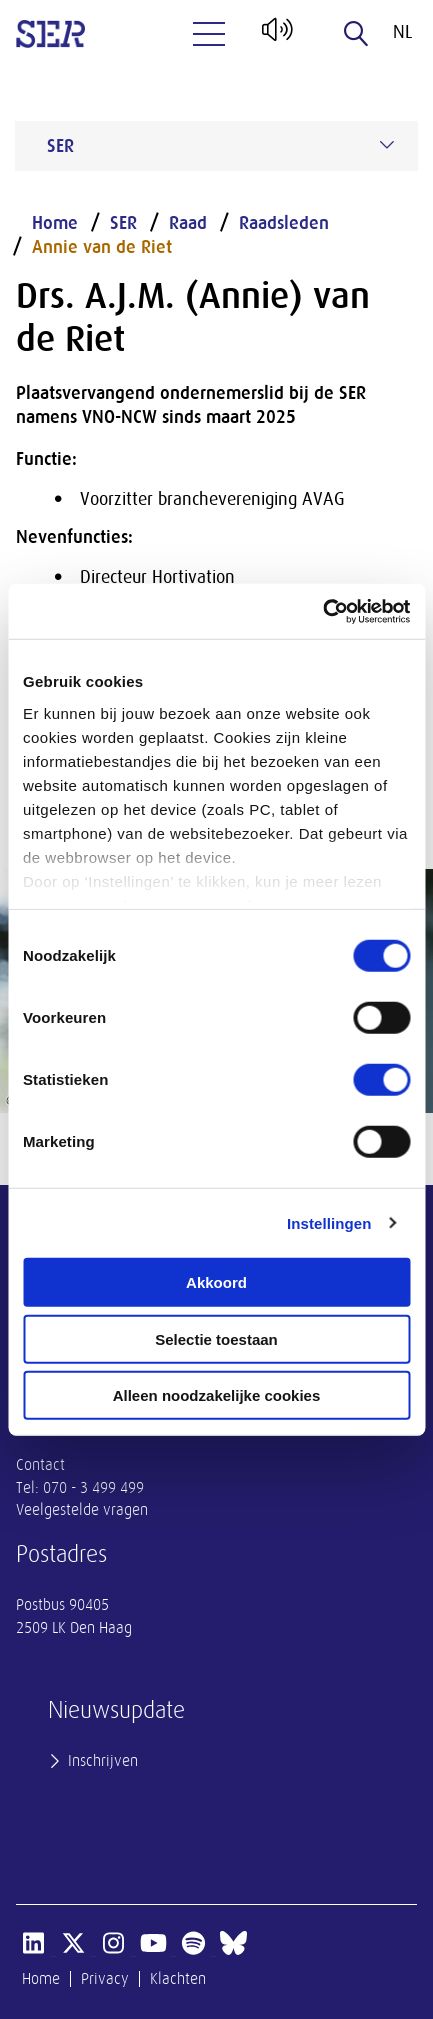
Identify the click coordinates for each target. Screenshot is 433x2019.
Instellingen (329, 1222)
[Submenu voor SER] (387, 145)
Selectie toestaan (216, 1338)
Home (55, 223)
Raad (188, 223)
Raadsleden (284, 223)
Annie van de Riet (102, 247)
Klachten (178, 1979)
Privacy (105, 1979)
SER (123, 223)
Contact (40, 1465)
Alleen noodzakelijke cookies (217, 1395)
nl (402, 32)
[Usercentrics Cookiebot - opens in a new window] (322, 611)
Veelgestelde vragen (82, 1510)
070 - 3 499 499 (93, 1488)
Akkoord (216, 1282)
